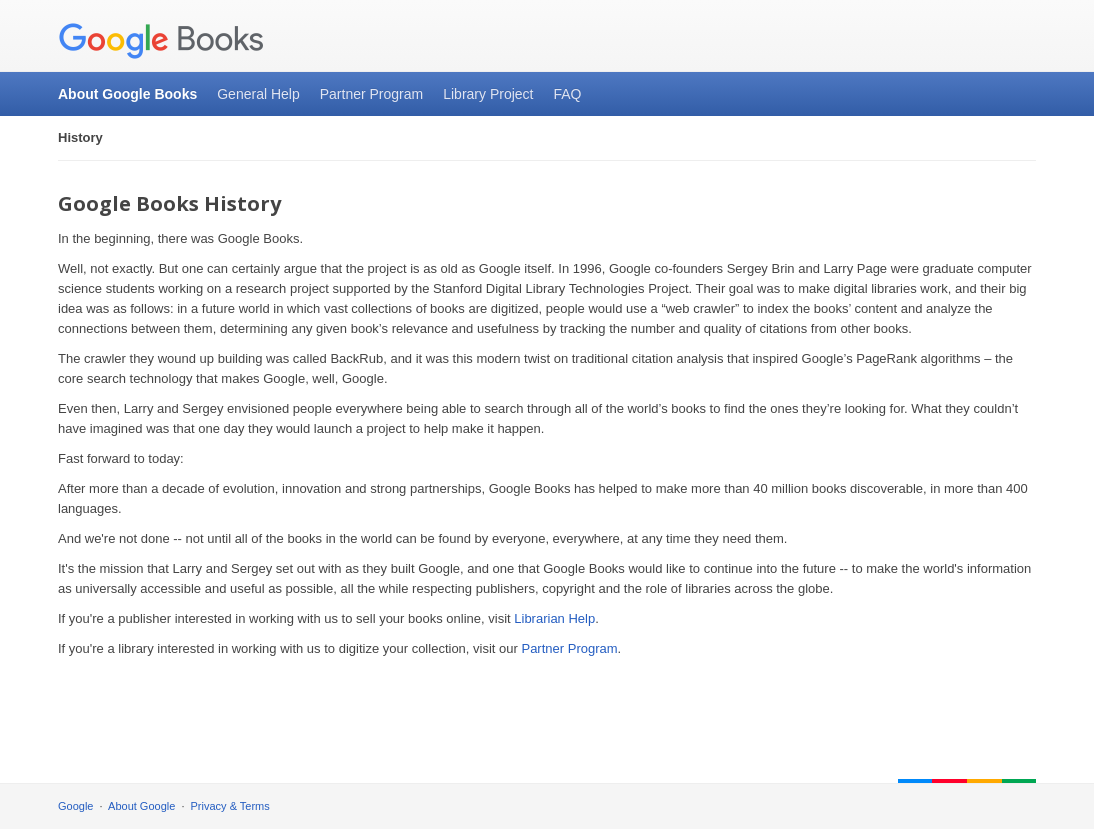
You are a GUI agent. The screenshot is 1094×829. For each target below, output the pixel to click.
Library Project (488, 94)
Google (75, 806)
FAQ (567, 94)
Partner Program (371, 94)
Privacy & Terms (230, 806)
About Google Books (127, 94)
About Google (141, 806)
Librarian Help (554, 618)
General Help (258, 94)
